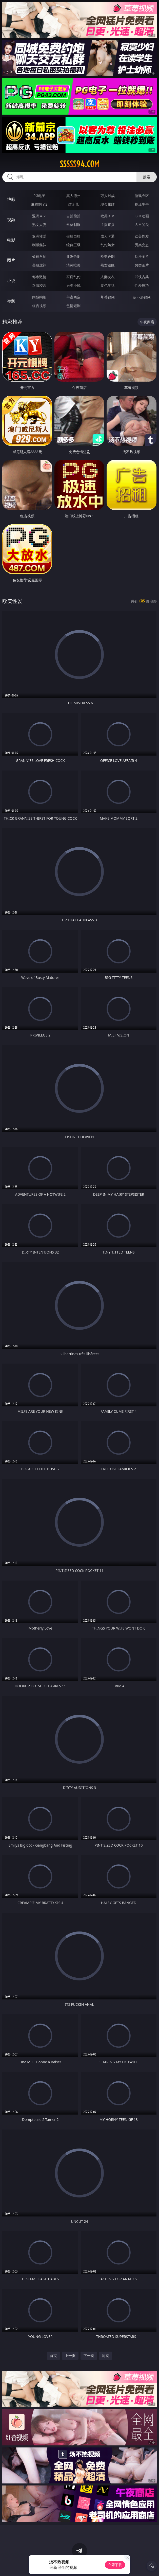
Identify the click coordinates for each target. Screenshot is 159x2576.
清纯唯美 (73, 265)
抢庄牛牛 (142, 204)
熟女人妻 (39, 224)
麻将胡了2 (39, 204)
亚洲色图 (73, 256)
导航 (11, 300)
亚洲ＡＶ (39, 215)
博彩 (11, 199)
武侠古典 (142, 276)
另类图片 (142, 265)
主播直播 (108, 224)
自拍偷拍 (73, 215)
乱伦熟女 (108, 244)
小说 (11, 280)
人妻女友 (108, 276)
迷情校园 (39, 285)
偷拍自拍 (73, 236)
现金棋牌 (108, 204)
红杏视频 (39, 305)
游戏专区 (142, 195)
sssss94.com (79, 164)
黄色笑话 (108, 285)
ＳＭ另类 (142, 224)
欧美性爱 (142, 236)
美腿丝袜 (39, 265)
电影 (11, 240)
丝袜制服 (73, 224)
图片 (11, 260)
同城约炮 (39, 297)
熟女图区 (108, 265)
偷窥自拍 (39, 256)
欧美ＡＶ (108, 215)
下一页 (89, 2355)
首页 (53, 2355)
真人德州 (73, 195)
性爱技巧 (142, 285)
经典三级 (73, 244)
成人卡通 (108, 236)
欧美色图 (108, 256)
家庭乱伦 (73, 276)
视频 (11, 219)
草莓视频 (108, 297)
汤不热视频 (142, 297)
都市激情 (39, 276)
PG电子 (39, 195)
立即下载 (115, 2564)
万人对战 (108, 195)
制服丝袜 (39, 244)
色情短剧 (73, 305)
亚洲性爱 (39, 236)
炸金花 (73, 204)
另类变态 (142, 244)
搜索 (146, 176)
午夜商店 (73, 297)
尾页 (105, 2355)
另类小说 (73, 285)
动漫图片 (142, 256)
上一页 (70, 2355)
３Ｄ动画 (142, 215)
